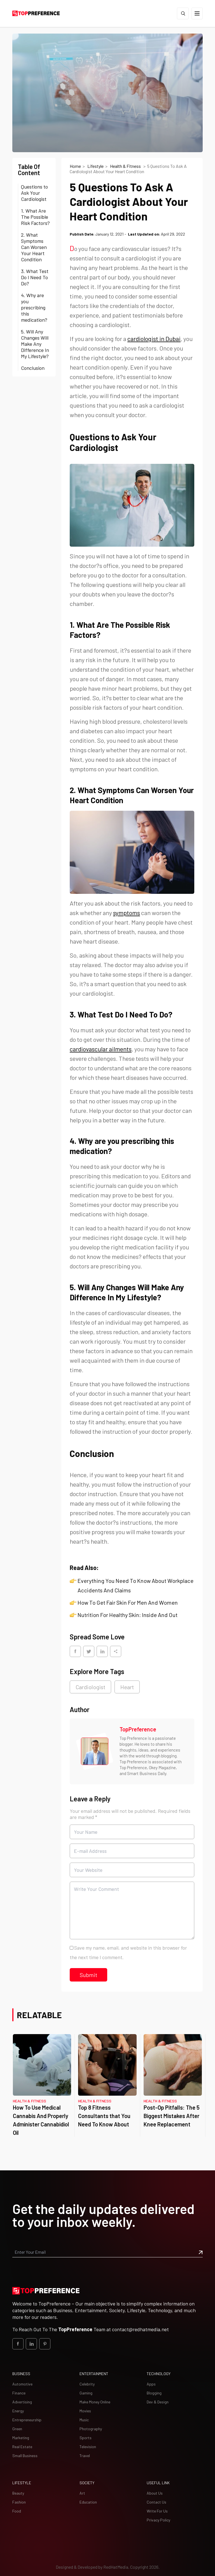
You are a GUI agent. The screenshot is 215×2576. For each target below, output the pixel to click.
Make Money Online (95, 2401)
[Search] (183, 13)
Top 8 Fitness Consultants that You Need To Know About (104, 2116)
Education (88, 2502)
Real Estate (22, 2446)
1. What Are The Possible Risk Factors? (35, 217)
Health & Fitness (126, 166)
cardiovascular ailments (101, 1048)
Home (75, 166)
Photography (91, 2428)
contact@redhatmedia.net (140, 2329)
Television (88, 2446)
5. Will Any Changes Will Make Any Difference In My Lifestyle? (35, 343)
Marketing (20, 2437)
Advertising (22, 2401)
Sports (86, 2437)
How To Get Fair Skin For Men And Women (128, 1602)
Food (16, 2511)
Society (87, 2482)
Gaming (86, 2393)
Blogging (154, 2393)
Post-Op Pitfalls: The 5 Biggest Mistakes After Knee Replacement (172, 2116)
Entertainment (94, 2373)
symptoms (126, 912)
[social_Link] (18, 2343)
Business (21, 2373)
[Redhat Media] (116, 2567)
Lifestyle (95, 166)
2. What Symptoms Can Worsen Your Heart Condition (34, 247)
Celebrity (87, 2384)
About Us (155, 2493)
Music (84, 2419)
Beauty (18, 2493)
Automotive (22, 2384)
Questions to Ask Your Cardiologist (34, 193)
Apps (151, 2384)
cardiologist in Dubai (154, 338)
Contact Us (156, 2502)
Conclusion (33, 368)
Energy (18, 2410)
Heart (127, 1687)
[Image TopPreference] (94, 1751)
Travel (85, 2455)
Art (82, 2493)
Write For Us (157, 2511)
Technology (158, 2373)
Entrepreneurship (26, 2419)
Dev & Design (158, 2401)
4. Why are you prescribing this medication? (34, 307)
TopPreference (138, 1729)
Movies (85, 2410)
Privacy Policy (158, 2520)
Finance (18, 2393)
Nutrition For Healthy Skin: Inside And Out (127, 1614)
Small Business (25, 2455)
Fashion (19, 2502)
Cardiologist (90, 1687)
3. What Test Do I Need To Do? (34, 277)
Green (17, 2428)
